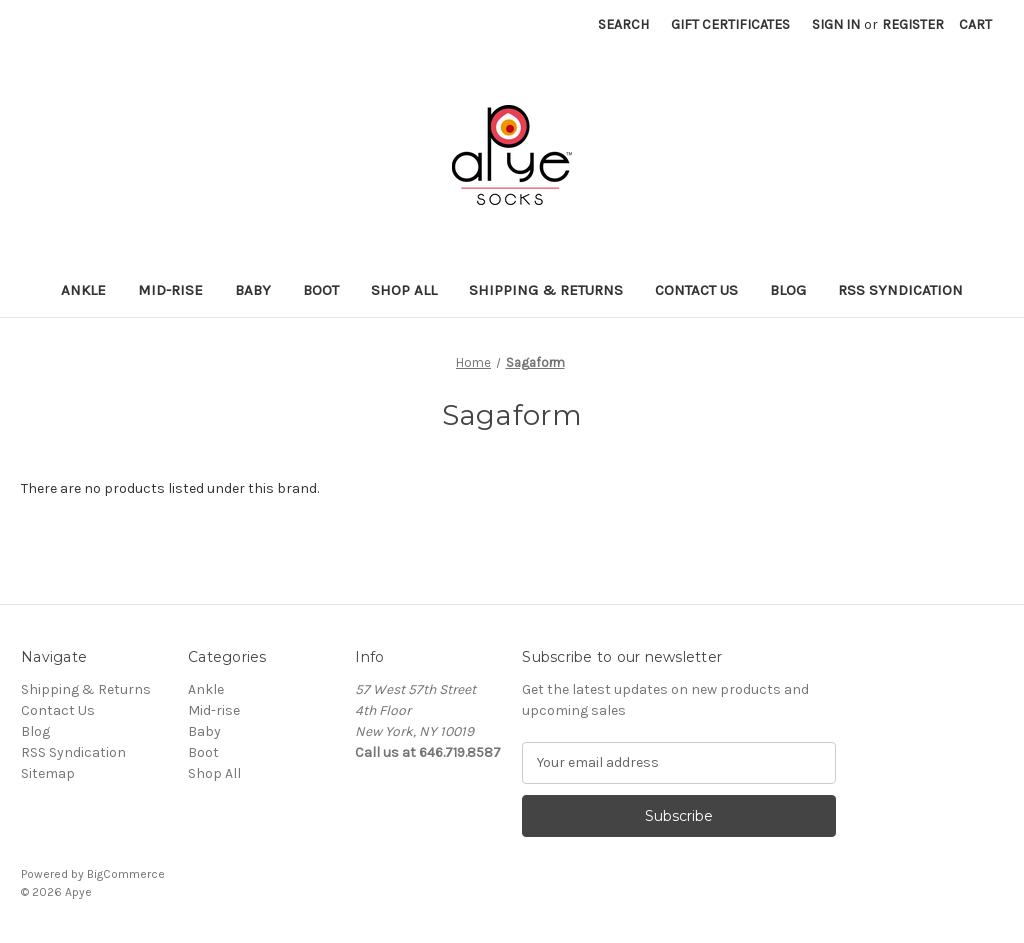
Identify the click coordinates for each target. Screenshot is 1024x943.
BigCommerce (126, 874)
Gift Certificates (730, 24)
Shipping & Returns (546, 290)
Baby (253, 290)
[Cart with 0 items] (975, 24)
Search (623, 24)
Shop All (404, 290)
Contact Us (696, 290)
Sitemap (48, 773)
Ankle (83, 290)
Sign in (836, 24)
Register (913, 24)
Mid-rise (170, 290)
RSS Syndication (900, 290)
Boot (321, 290)
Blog (788, 290)
